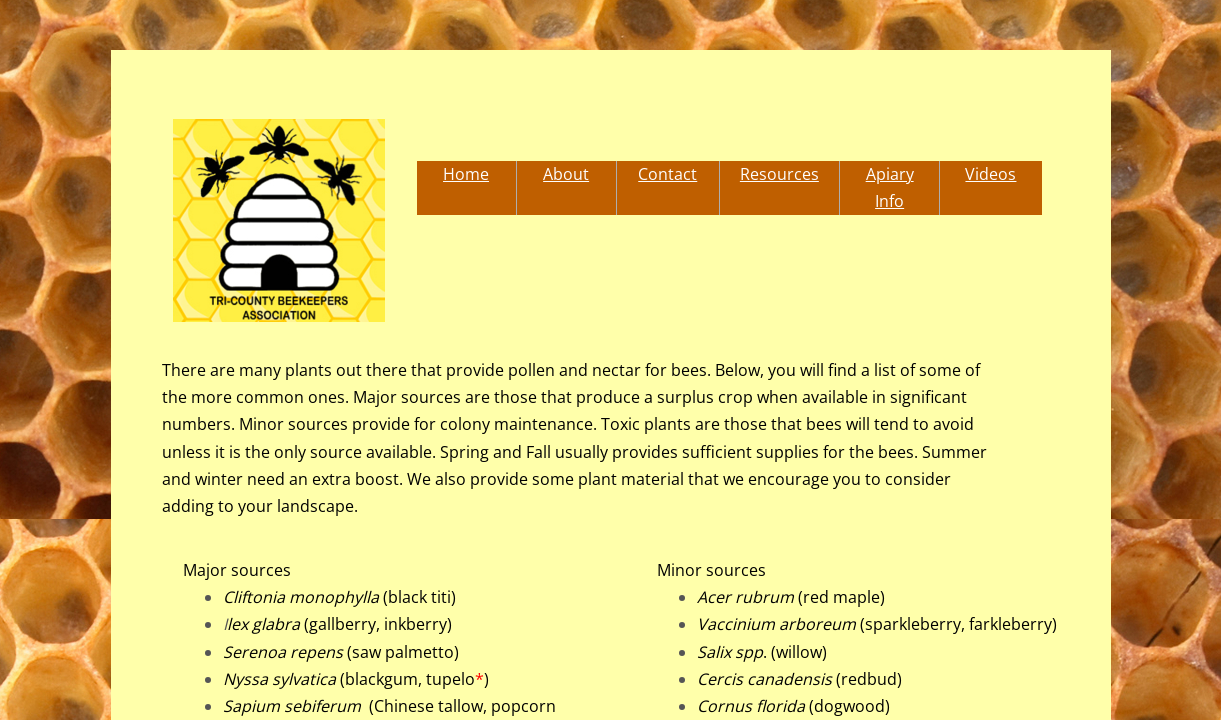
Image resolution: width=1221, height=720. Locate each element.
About (566, 174)
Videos (990, 174)
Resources (779, 174)
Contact (667, 174)
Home (466, 174)
